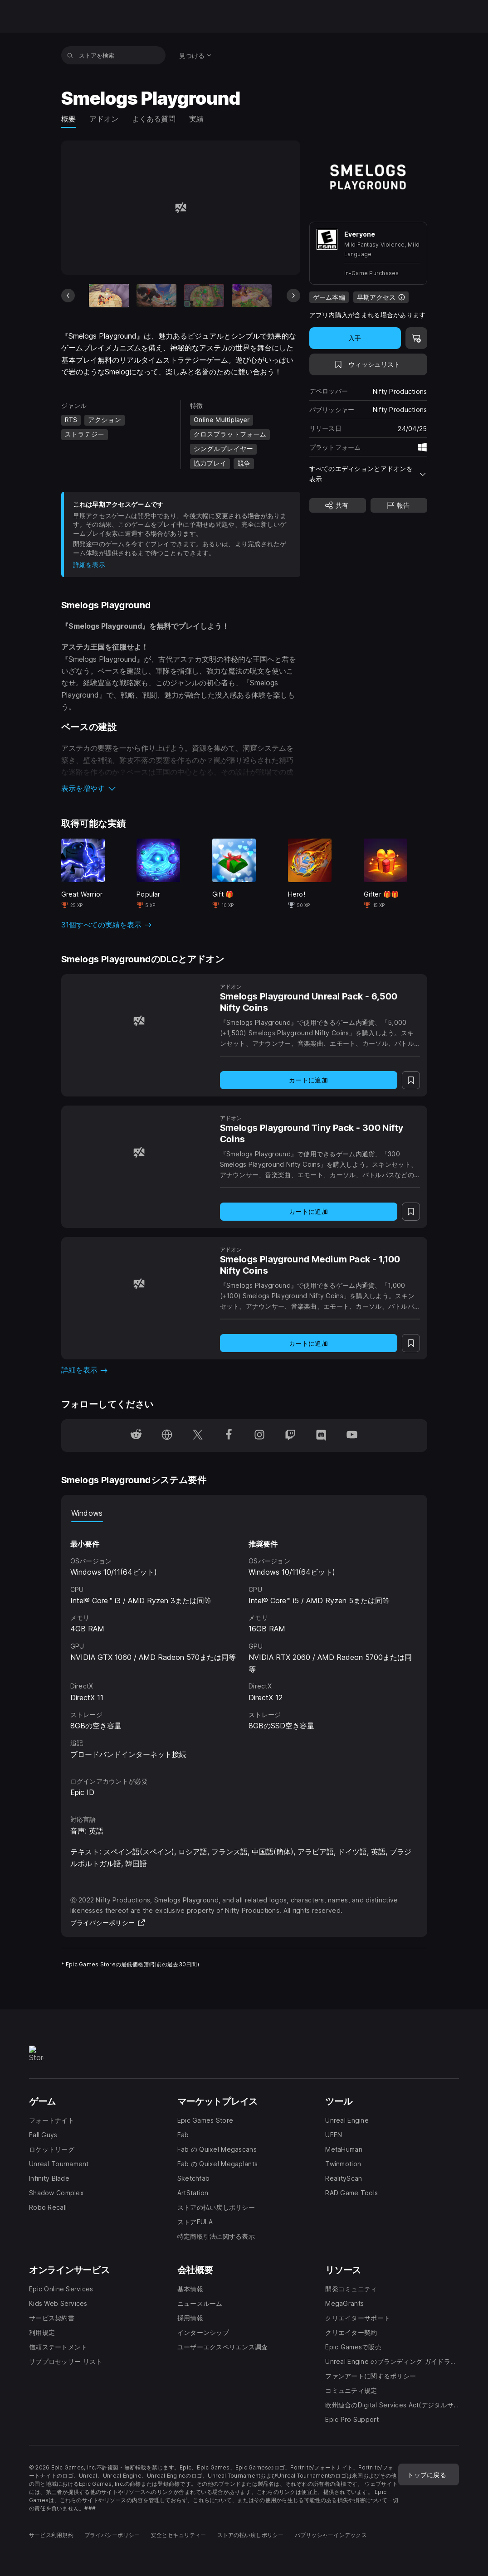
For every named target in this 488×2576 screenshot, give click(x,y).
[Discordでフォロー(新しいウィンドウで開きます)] (321, 1435)
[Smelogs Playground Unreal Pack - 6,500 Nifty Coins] (138, 1020)
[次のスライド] (293, 295)
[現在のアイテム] (109, 295)
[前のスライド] (68, 295)
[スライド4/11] (251, 295)
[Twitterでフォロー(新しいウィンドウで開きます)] (197, 1435)
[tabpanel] (244, 1641)
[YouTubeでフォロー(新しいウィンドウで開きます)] (352, 1435)
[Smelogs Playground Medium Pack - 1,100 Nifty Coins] (138, 1283)
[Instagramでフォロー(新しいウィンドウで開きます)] (259, 1435)
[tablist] (244, 1513)
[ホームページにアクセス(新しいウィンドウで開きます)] (167, 1435)
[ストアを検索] (70, 55)
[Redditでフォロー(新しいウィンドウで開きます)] (136, 1435)
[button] (180, 788)
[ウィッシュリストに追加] (368, 364)
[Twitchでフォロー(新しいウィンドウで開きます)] (290, 1435)
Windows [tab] (87, 1513)
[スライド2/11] (156, 295)
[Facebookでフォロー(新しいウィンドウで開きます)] (228, 1435)
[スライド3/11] (204, 295)
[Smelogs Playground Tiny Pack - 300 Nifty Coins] (138, 1152)
